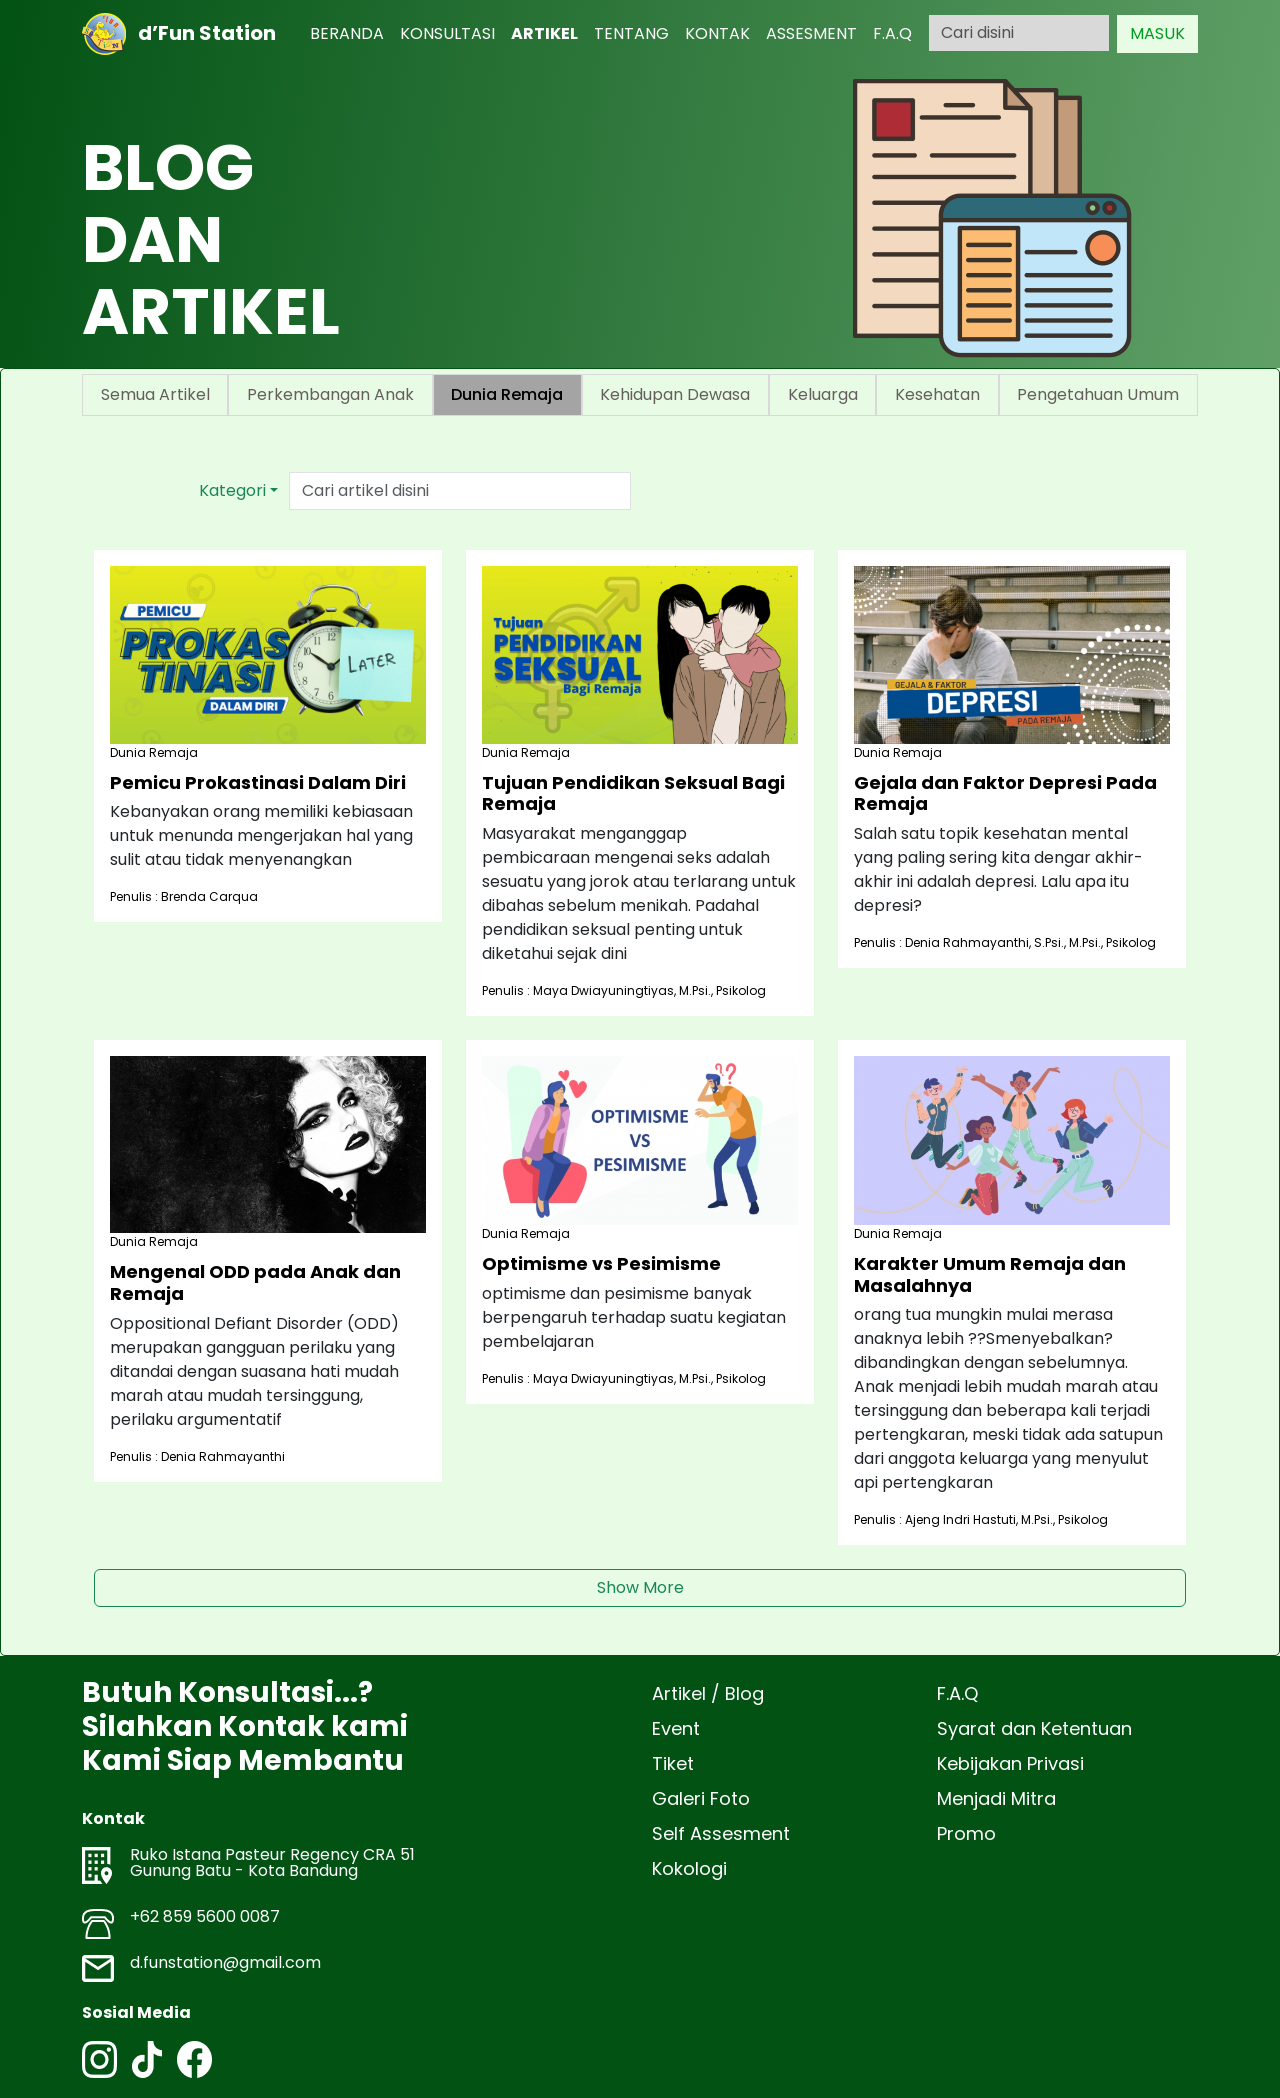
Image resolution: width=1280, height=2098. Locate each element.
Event (676, 1728)
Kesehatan (937, 394)
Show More (640, 1587)
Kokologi (689, 1868)
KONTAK (717, 33)
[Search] (1019, 33)
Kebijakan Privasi (1010, 1763)
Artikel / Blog (708, 1693)
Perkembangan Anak (330, 394)
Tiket (673, 1763)
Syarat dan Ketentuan (1034, 1728)
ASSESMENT (811, 33)
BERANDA (347, 33)
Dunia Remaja (507, 394)
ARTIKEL (544, 33)
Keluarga (823, 394)
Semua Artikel (155, 394)
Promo (966, 1833)
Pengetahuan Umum (1098, 394)
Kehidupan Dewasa (675, 394)
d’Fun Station (179, 34)
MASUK (1157, 33)
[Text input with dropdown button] (460, 491)
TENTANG (631, 33)
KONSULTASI (447, 33)
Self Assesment (721, 1833)
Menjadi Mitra (996, 1798)
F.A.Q (892, 33)
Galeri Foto (701, 1798)
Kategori (232, 490)
